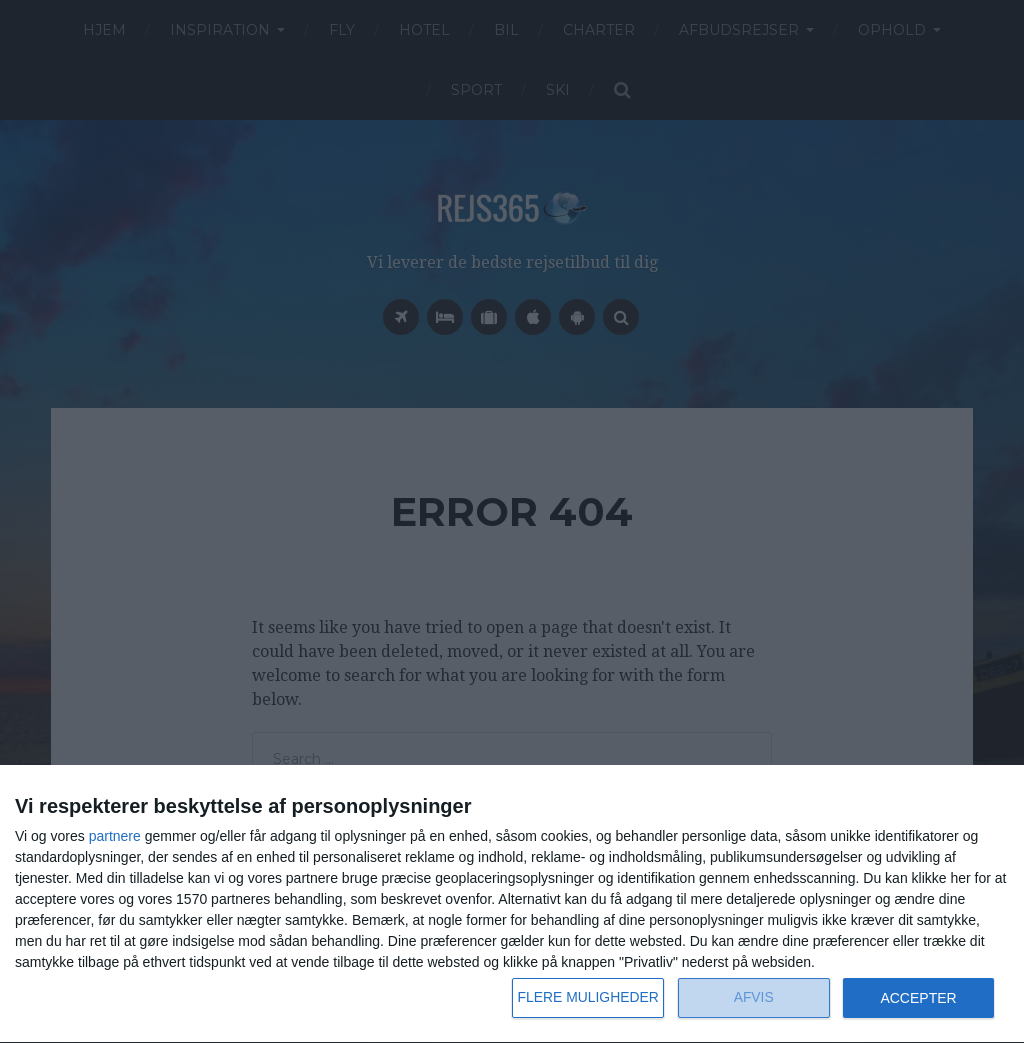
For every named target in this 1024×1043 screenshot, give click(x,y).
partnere (115, 836)
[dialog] (512, 904)
